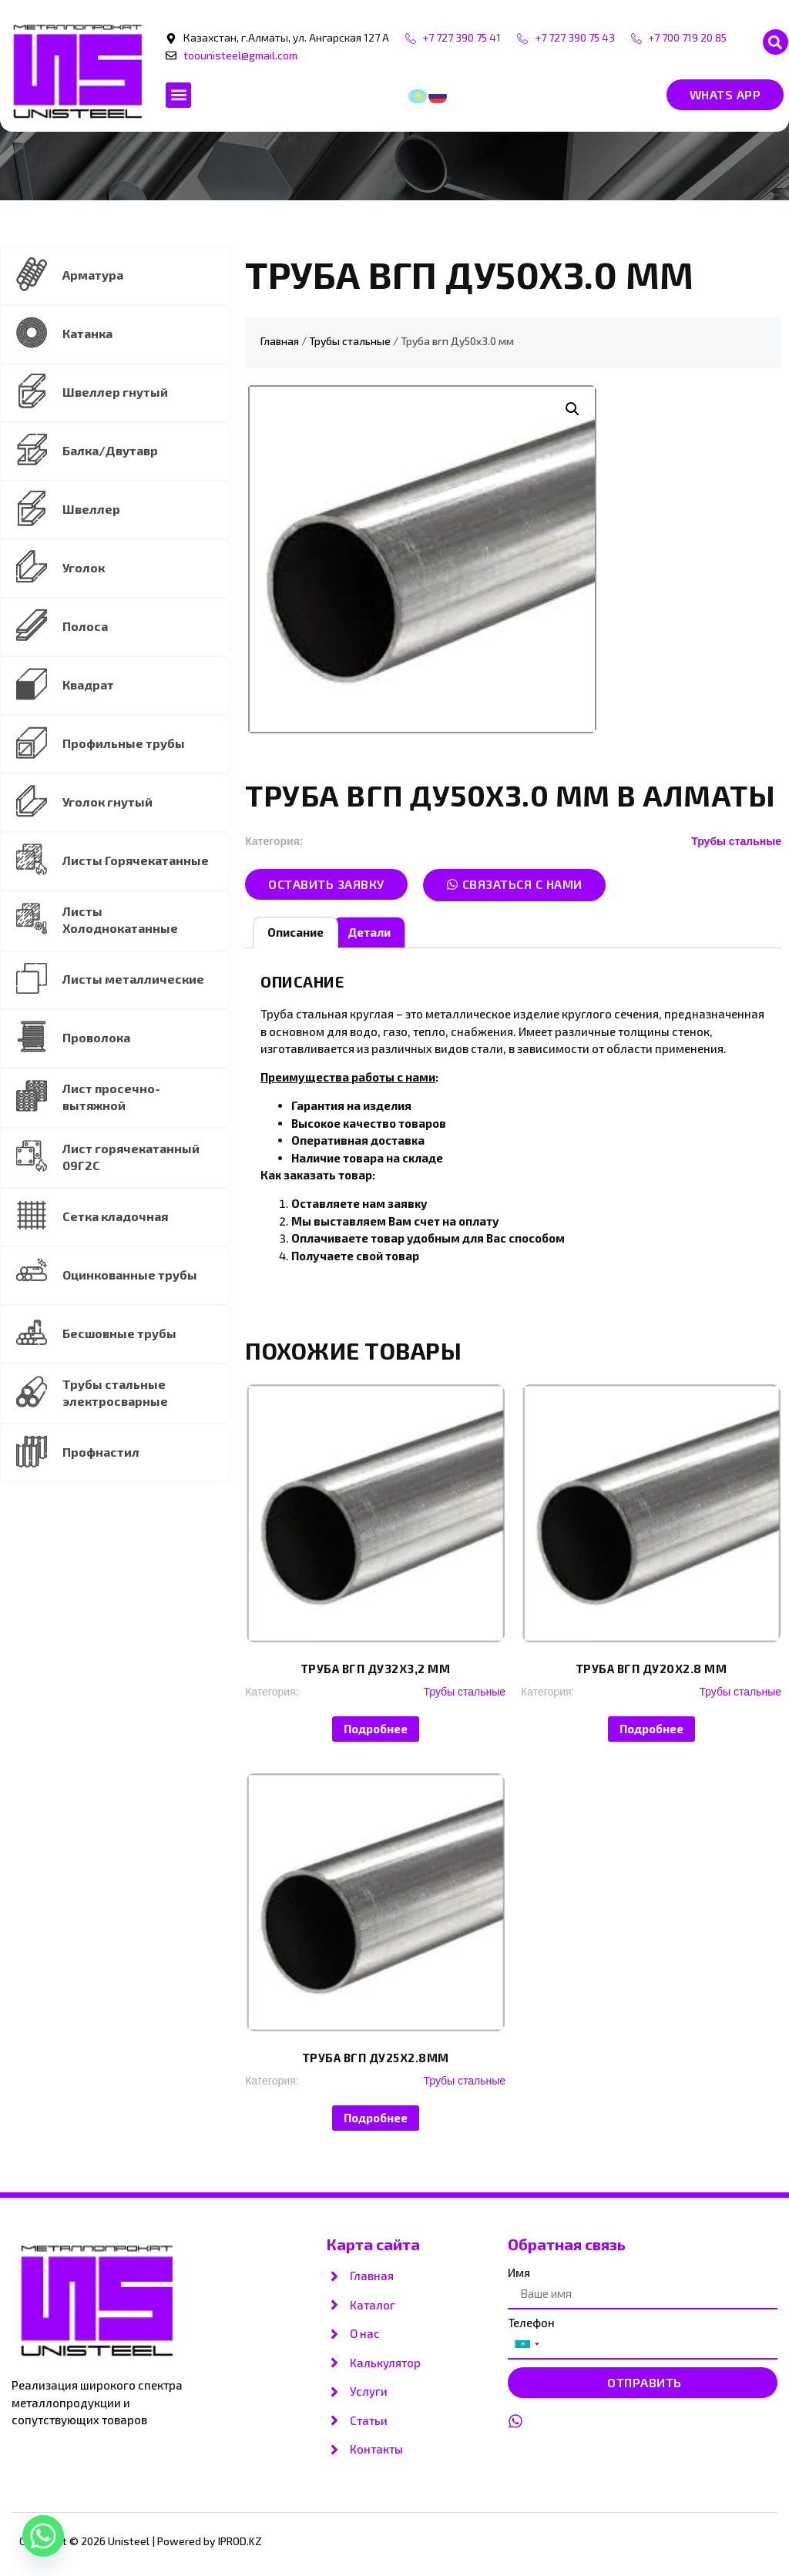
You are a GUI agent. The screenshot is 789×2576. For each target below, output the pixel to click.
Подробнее (376, 1729)
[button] (775, 42)
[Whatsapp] (43, 2536)
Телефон (531, 2323)
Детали (369, 932)
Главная (279, 340)
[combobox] (526, 2344)
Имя (519, 2273)
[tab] (295, 932)
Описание (295, 932)
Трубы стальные (350, 340)
